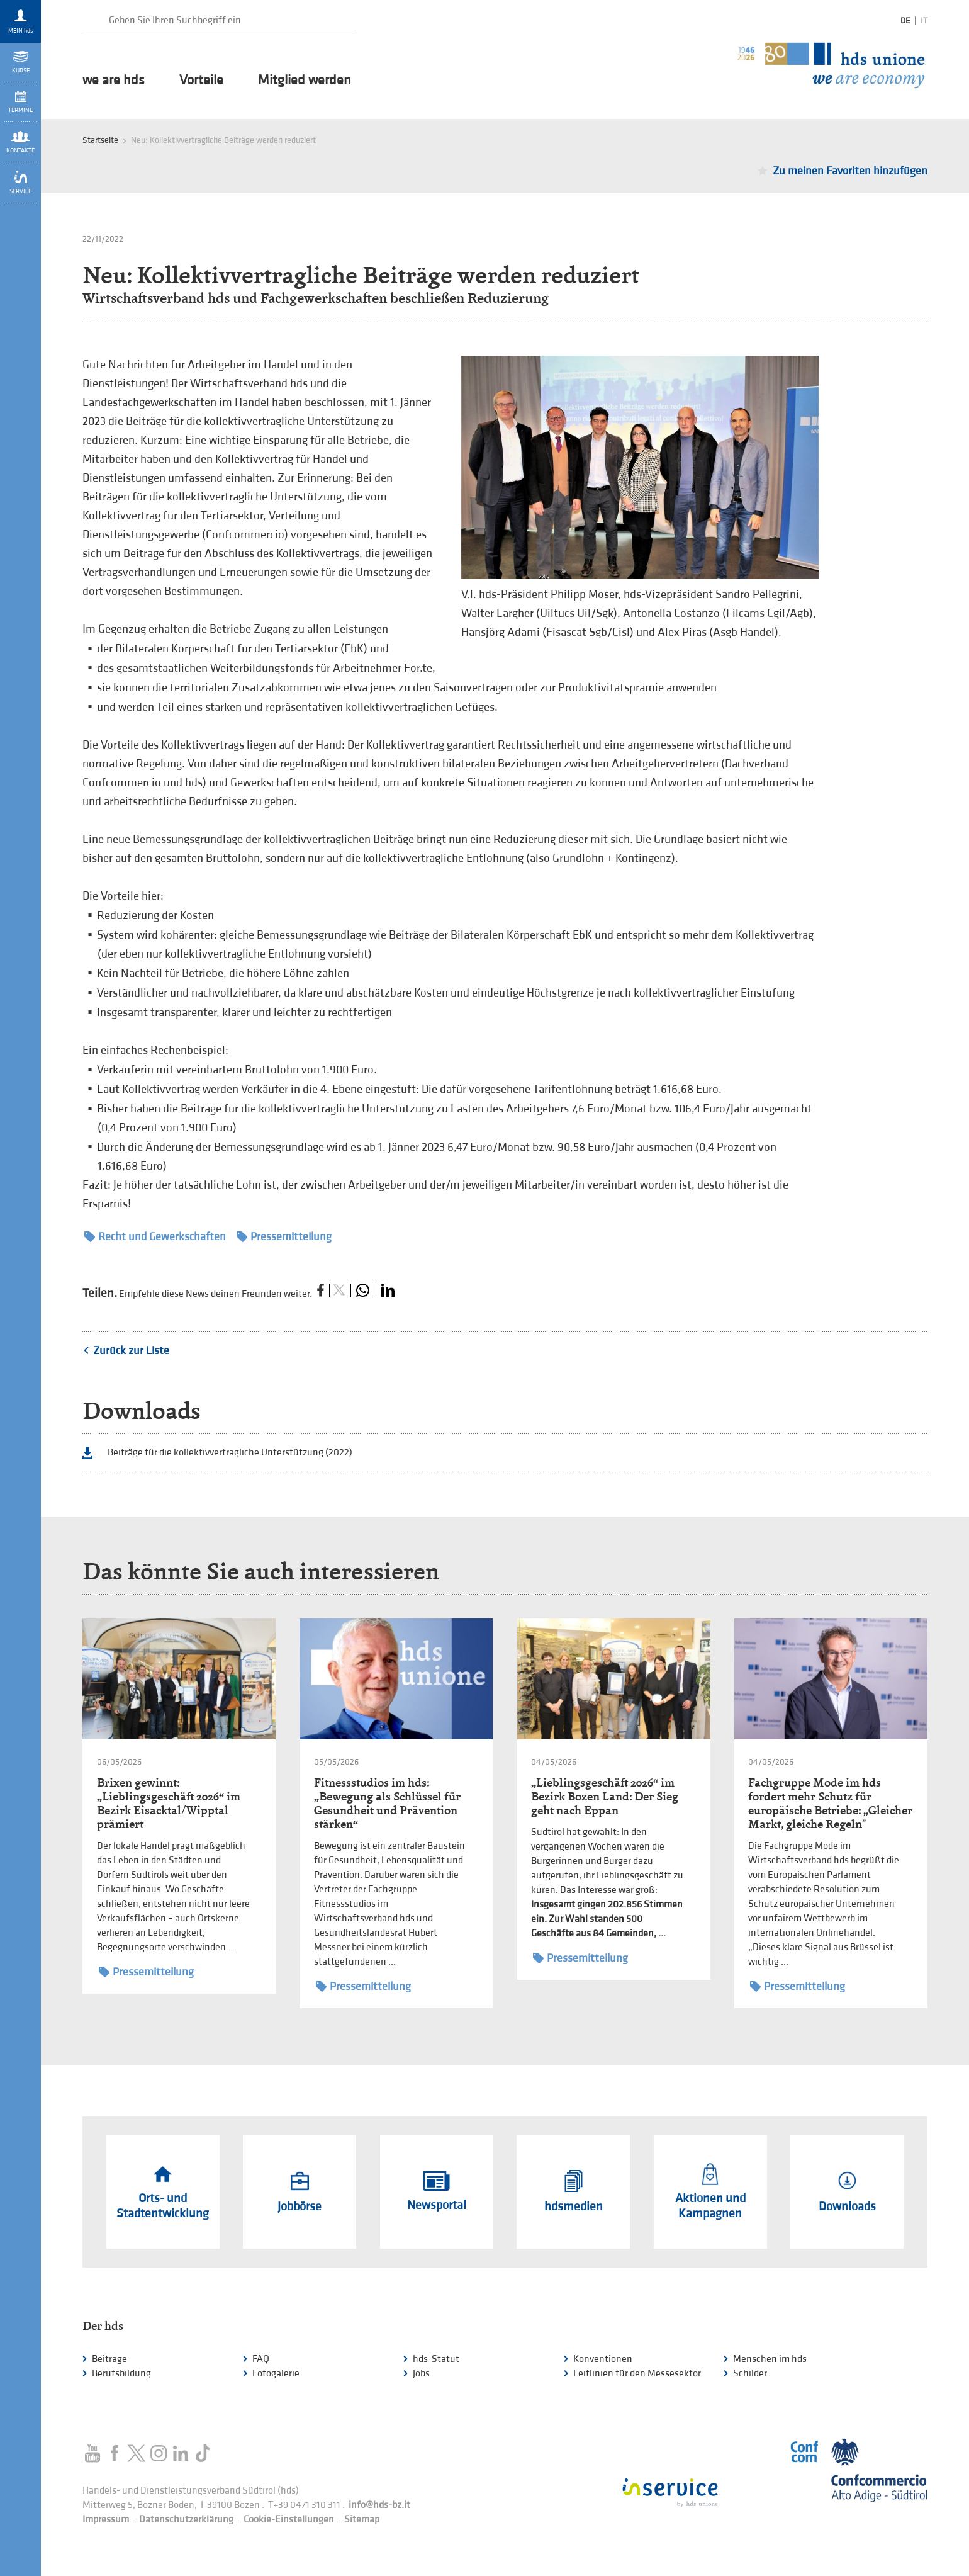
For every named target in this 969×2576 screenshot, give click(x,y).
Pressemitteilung (284, 1237)
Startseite (100, 140)
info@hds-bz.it (379, 2505)
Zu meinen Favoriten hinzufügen (850, 171)
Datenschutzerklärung (186, 2520)
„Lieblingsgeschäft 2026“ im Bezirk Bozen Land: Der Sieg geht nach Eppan (604, 1796)
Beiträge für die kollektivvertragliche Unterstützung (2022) (230, 1453)
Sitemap (361, 2520)
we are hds (113, 81)
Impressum (105, 2520)
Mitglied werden (304, 81)
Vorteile (201, 81)
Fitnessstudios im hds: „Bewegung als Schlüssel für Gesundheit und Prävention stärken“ (387, 1803)
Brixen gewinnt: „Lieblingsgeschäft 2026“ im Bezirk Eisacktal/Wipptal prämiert (168, 1803)
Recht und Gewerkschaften (155, 1237)
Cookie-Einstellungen (289, 2520)
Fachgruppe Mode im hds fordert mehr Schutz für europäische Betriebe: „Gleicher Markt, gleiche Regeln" (830, 1803)
